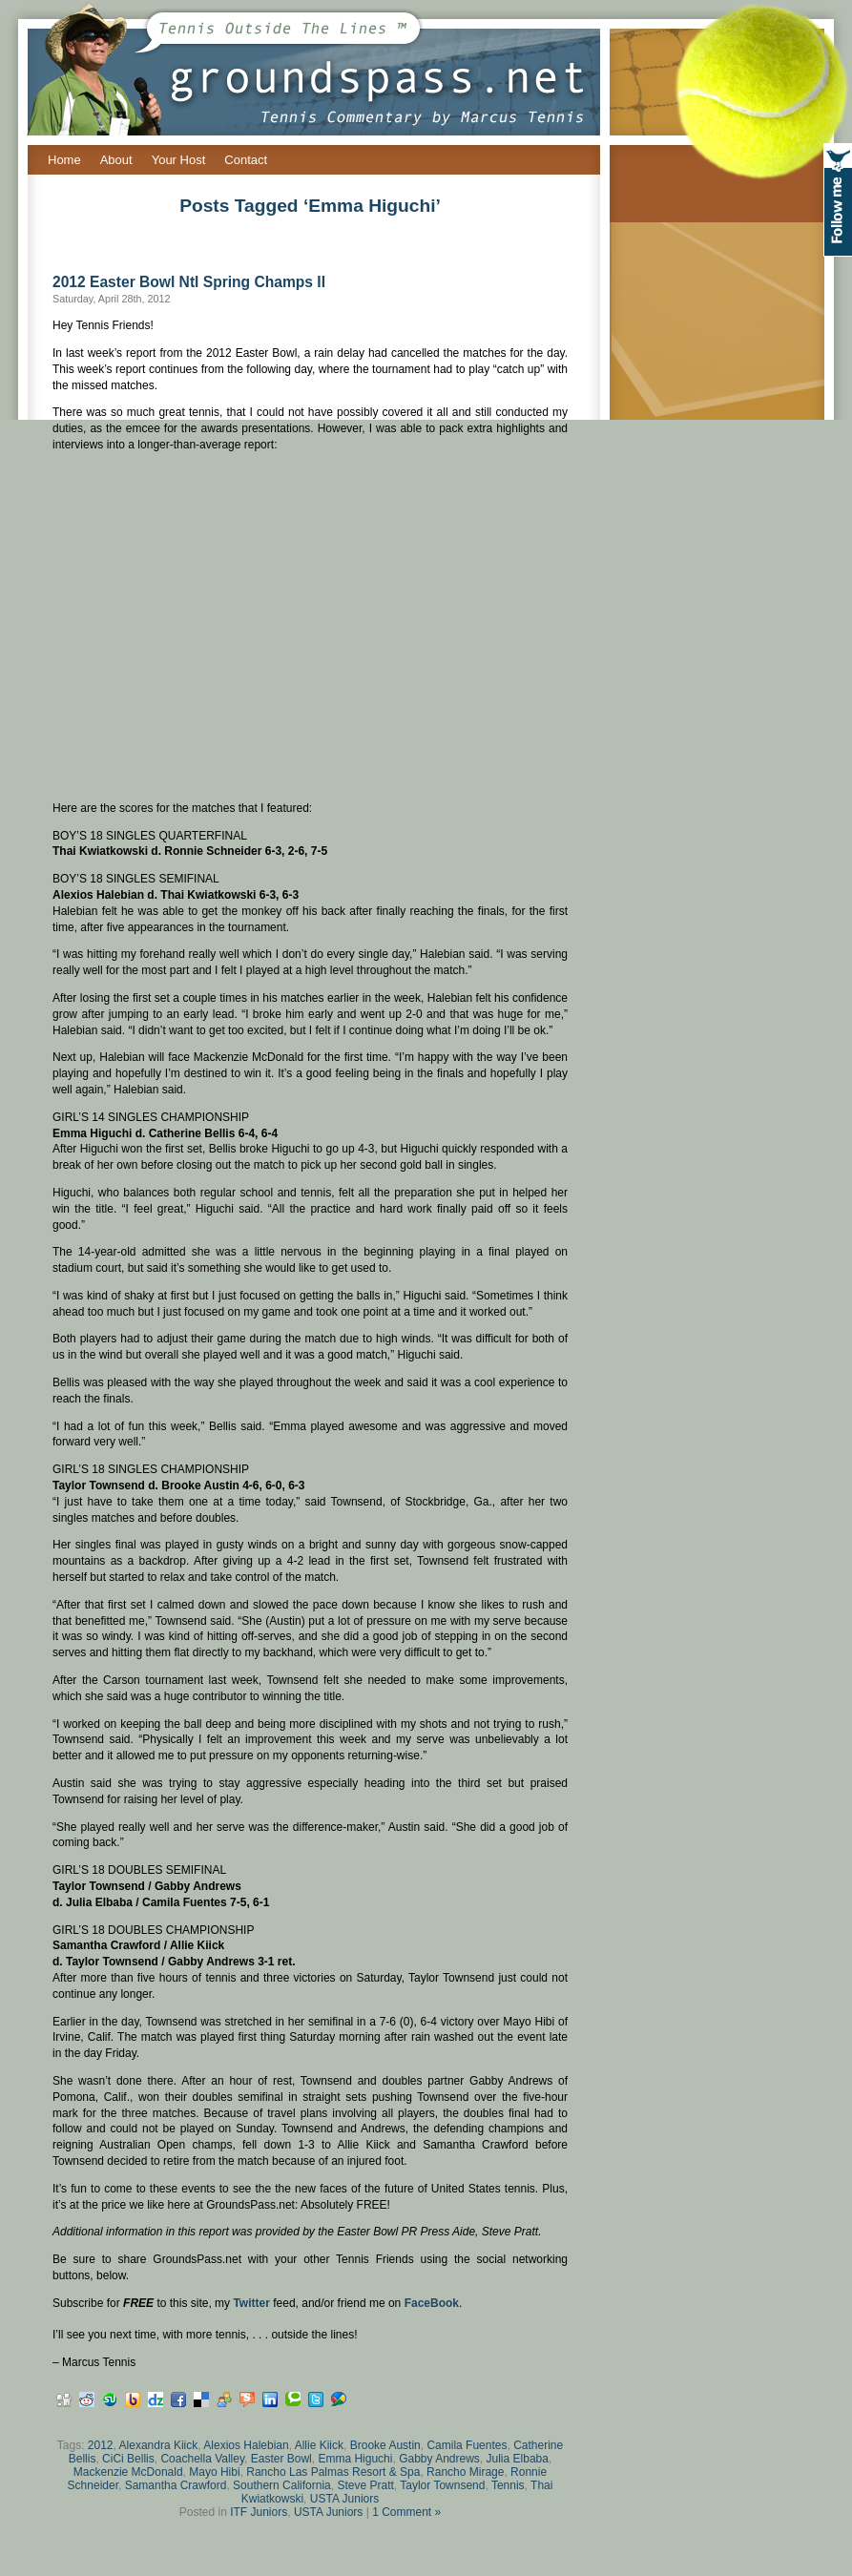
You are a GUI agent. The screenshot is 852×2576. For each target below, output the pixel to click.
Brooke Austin (385, 2445)
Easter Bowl (281, 2458)
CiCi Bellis (128, 2458)
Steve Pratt (365, 2485)
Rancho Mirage (465, 2472)
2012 (101, 2445)
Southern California (282, 2485)
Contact (245, 160)
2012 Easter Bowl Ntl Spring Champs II (188, 282)
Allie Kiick (319, 2445)
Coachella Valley (202, 2458)
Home (64, 160)
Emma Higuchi (355, 2458)
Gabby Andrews (439, 2458)
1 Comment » (406, 2512)
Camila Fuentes (466, 2445)
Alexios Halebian (245, 2445)
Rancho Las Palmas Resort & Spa (333, 2472)
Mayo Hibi (214, 2472)
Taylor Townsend (442, 2485)
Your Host (179, 160)
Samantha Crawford (176, 2485)
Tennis (508, 2485)
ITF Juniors (258, 2512)
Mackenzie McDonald (128, 2472)
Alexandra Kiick (158, 2445)
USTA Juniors (344, 2498)
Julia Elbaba (518, 2458)
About (116, 160)
